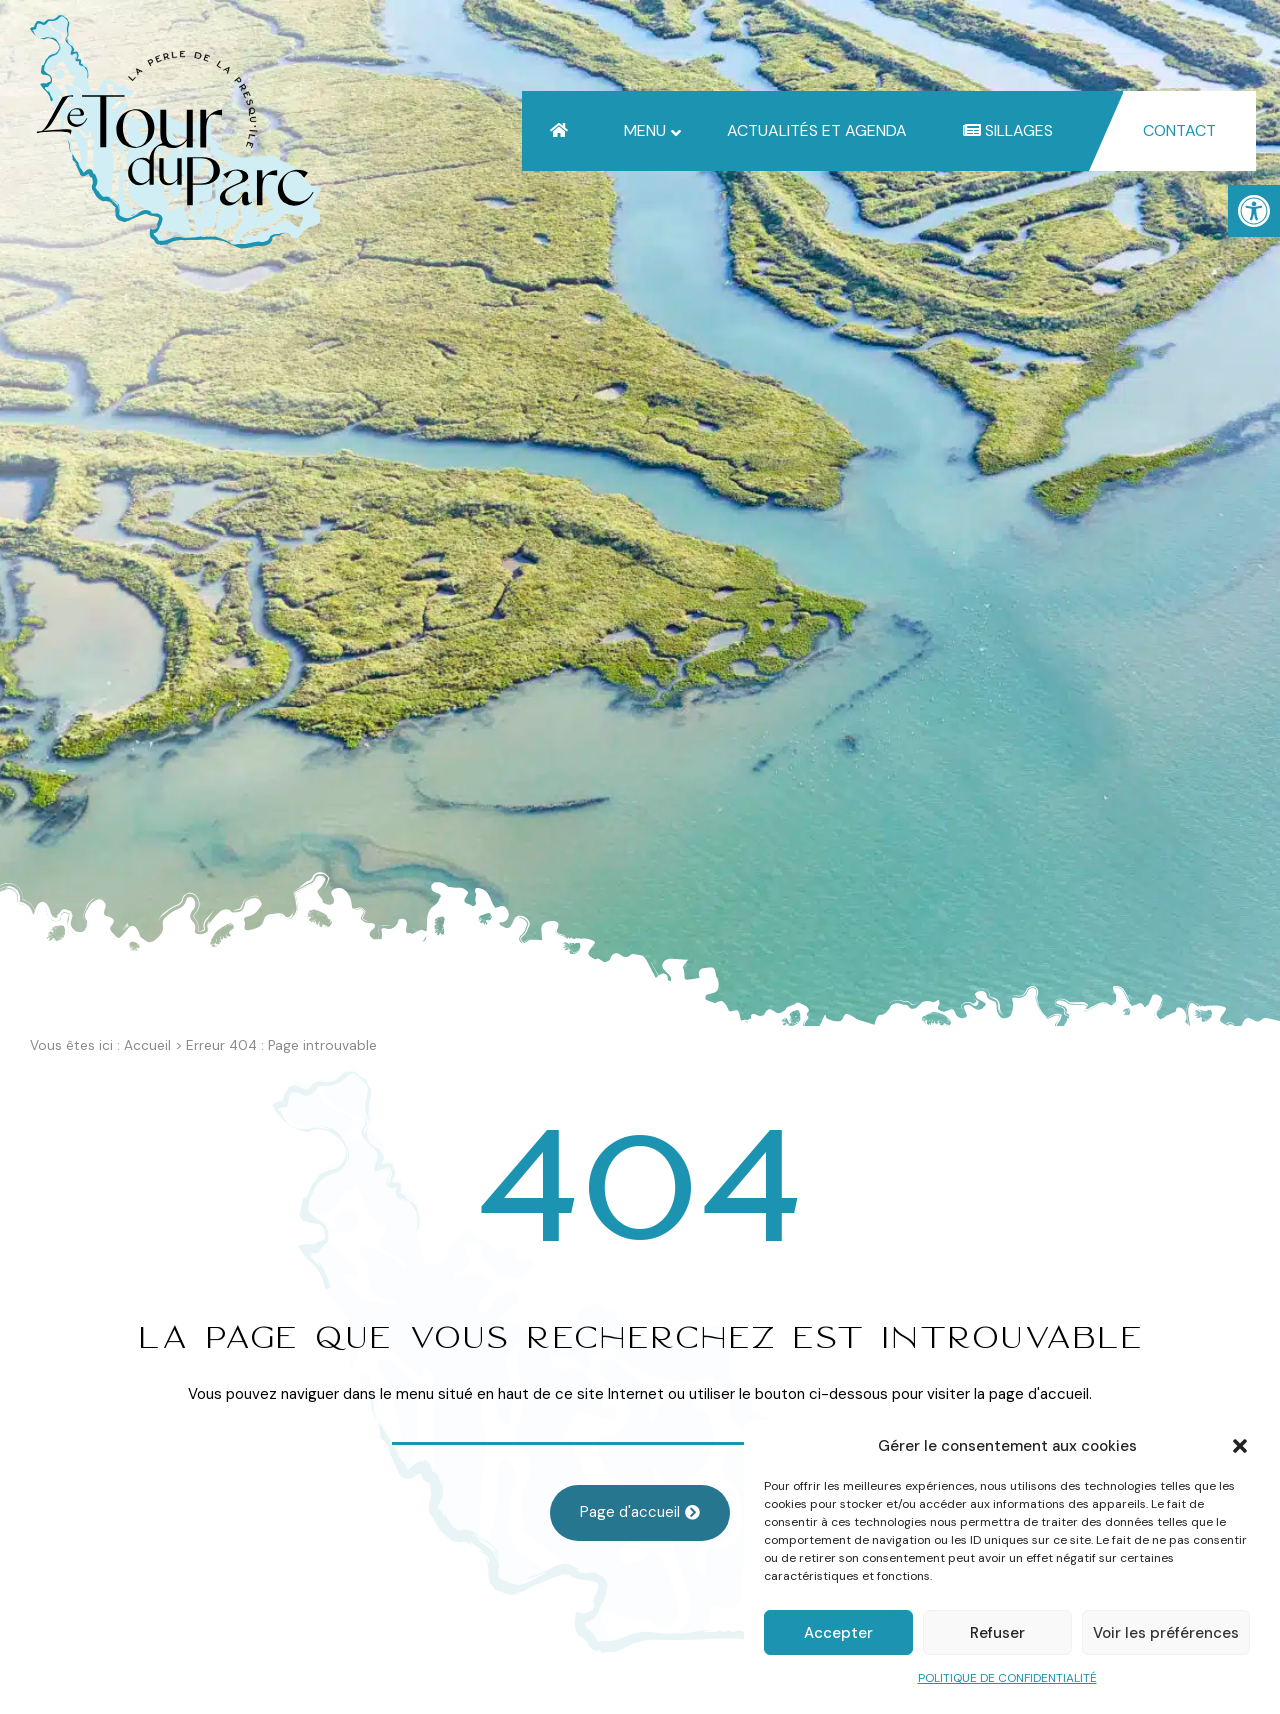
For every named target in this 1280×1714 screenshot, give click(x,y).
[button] (1240, 1446)
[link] (1254, 211)
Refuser (997, 1633)
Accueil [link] (147, 1045)
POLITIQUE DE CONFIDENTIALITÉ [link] (1007, 1678)
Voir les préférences (1166, 1633)
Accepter (838, 1633)
